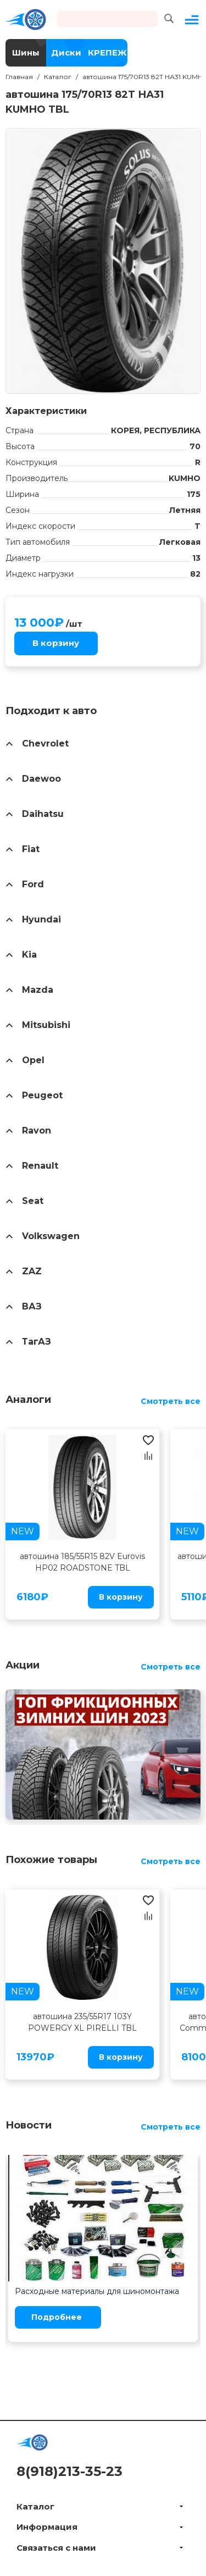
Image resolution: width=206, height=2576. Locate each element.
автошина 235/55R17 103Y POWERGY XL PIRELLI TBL (82, 2022)
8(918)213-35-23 (69, 2471)
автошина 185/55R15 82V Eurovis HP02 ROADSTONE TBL (82, 1562)
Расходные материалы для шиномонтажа (97, 2291)
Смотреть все (171, 1401)
